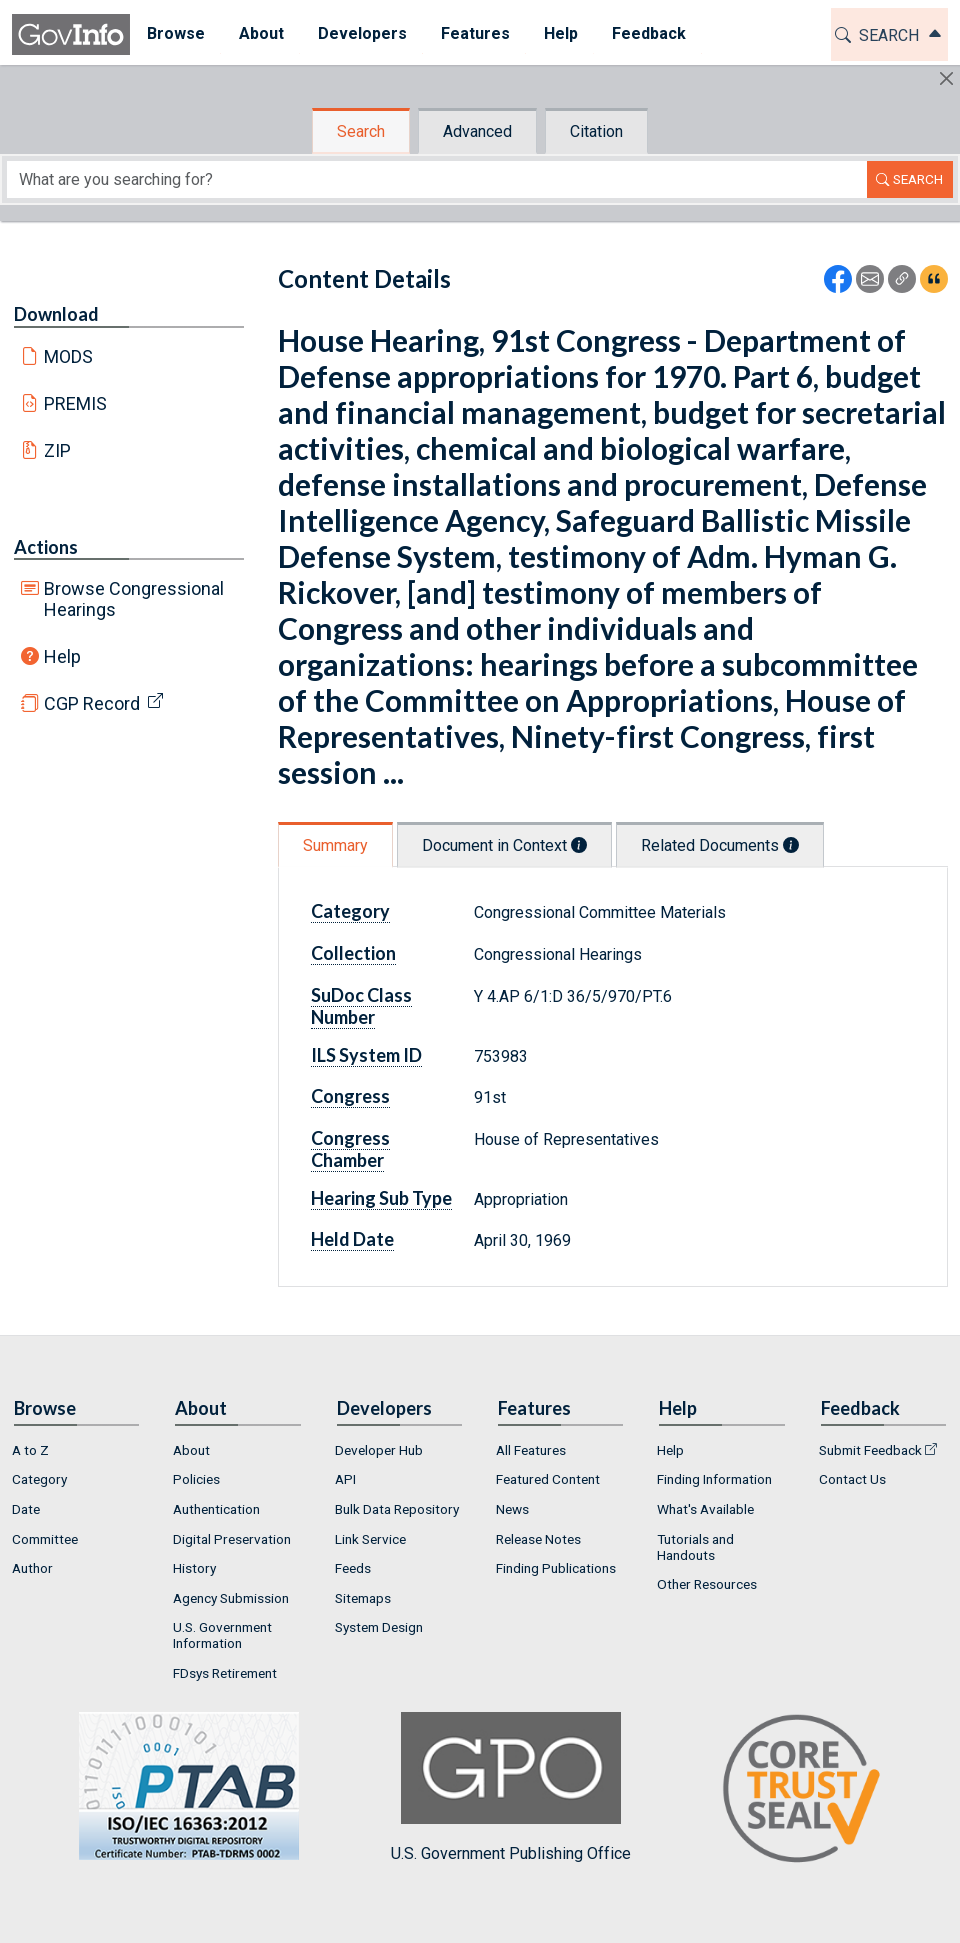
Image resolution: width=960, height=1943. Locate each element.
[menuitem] (176, 34)
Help (62, 656)
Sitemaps (363, 1598)
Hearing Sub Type (381, 1198)
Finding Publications (556, 1568)
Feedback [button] (649, 33)
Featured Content (548, 1479)
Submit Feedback (870, 1450)
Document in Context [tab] (504, 845)
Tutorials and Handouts (695, 1547)
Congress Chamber (350, 1149)
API (345, 1479)
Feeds (353, 1568)
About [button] (261, 33)
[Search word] (437, 179)
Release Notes (538, 1539)
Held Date (352, 1239)
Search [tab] (361, 131)
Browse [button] (176, 33)
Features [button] (475, 33)
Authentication (216, 1509)
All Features (531, 1450)
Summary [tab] (335, 845)
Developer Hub (379, 1450)
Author (32, 1568)
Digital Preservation (232, 1539)
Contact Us (852, 1479)
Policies (196, 1479)
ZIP (57, 450)
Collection (353, 953)
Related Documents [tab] (720, 845)
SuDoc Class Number (361, 1006)
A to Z (30, 1450)
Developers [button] (362, 33)
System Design (379, 1627)
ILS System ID (366, 1055)
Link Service (370, 1539)
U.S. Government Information (222, 1635)
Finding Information (714, 1479)
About (191, 1450)
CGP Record (92, 703)
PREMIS (75, 403)
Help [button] (561, 33)
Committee (45, 1539)
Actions (46, 547)
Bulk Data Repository (397, 1509)
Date (26, 1509)
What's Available (705, 1509)
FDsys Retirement (225, 1673)
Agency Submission (231, 1598)
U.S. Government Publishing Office (511, 1787)
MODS (68, 356)
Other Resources (707, 1584)
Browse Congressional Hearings (134, 599)
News (512, 1509)
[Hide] (946, 78)
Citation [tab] (596, 131)
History (194, 1568)
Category (350, 911)
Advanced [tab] (477, 131)
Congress (350, 1096)
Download (56, 314)
